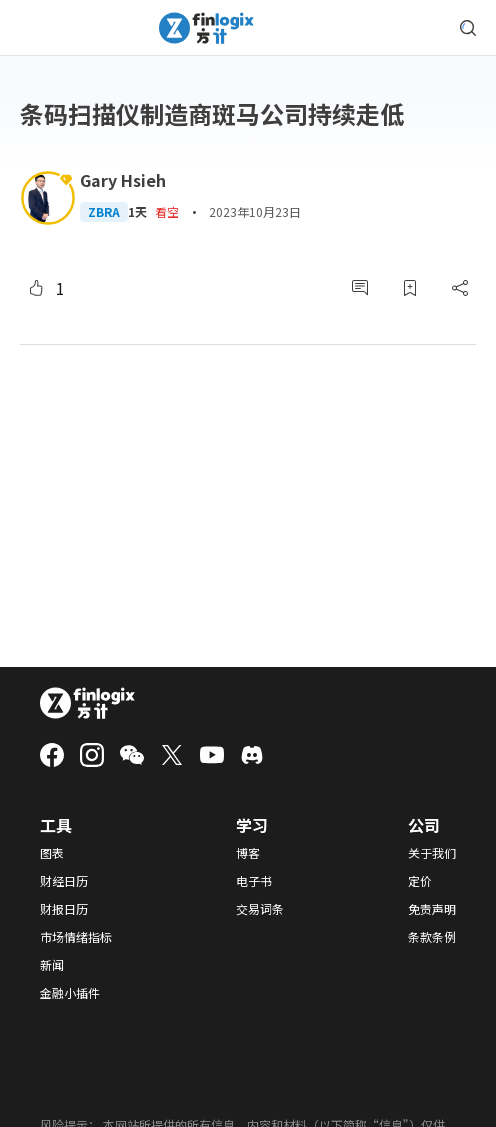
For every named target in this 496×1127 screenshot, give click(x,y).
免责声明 (432, 909)
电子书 (254, 881)
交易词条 (260, 909)
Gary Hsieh (123, 180)
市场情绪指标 (76, 937)
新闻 (52, 965)
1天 (137, 212)
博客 (248, 853)
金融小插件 (70, 993)
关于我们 (432, 853)
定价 (420, 881)
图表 (52, 853)
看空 (167, 211)
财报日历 (64, 909)
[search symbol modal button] (468, 28)
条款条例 (432, 937)
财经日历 (64, 881)
